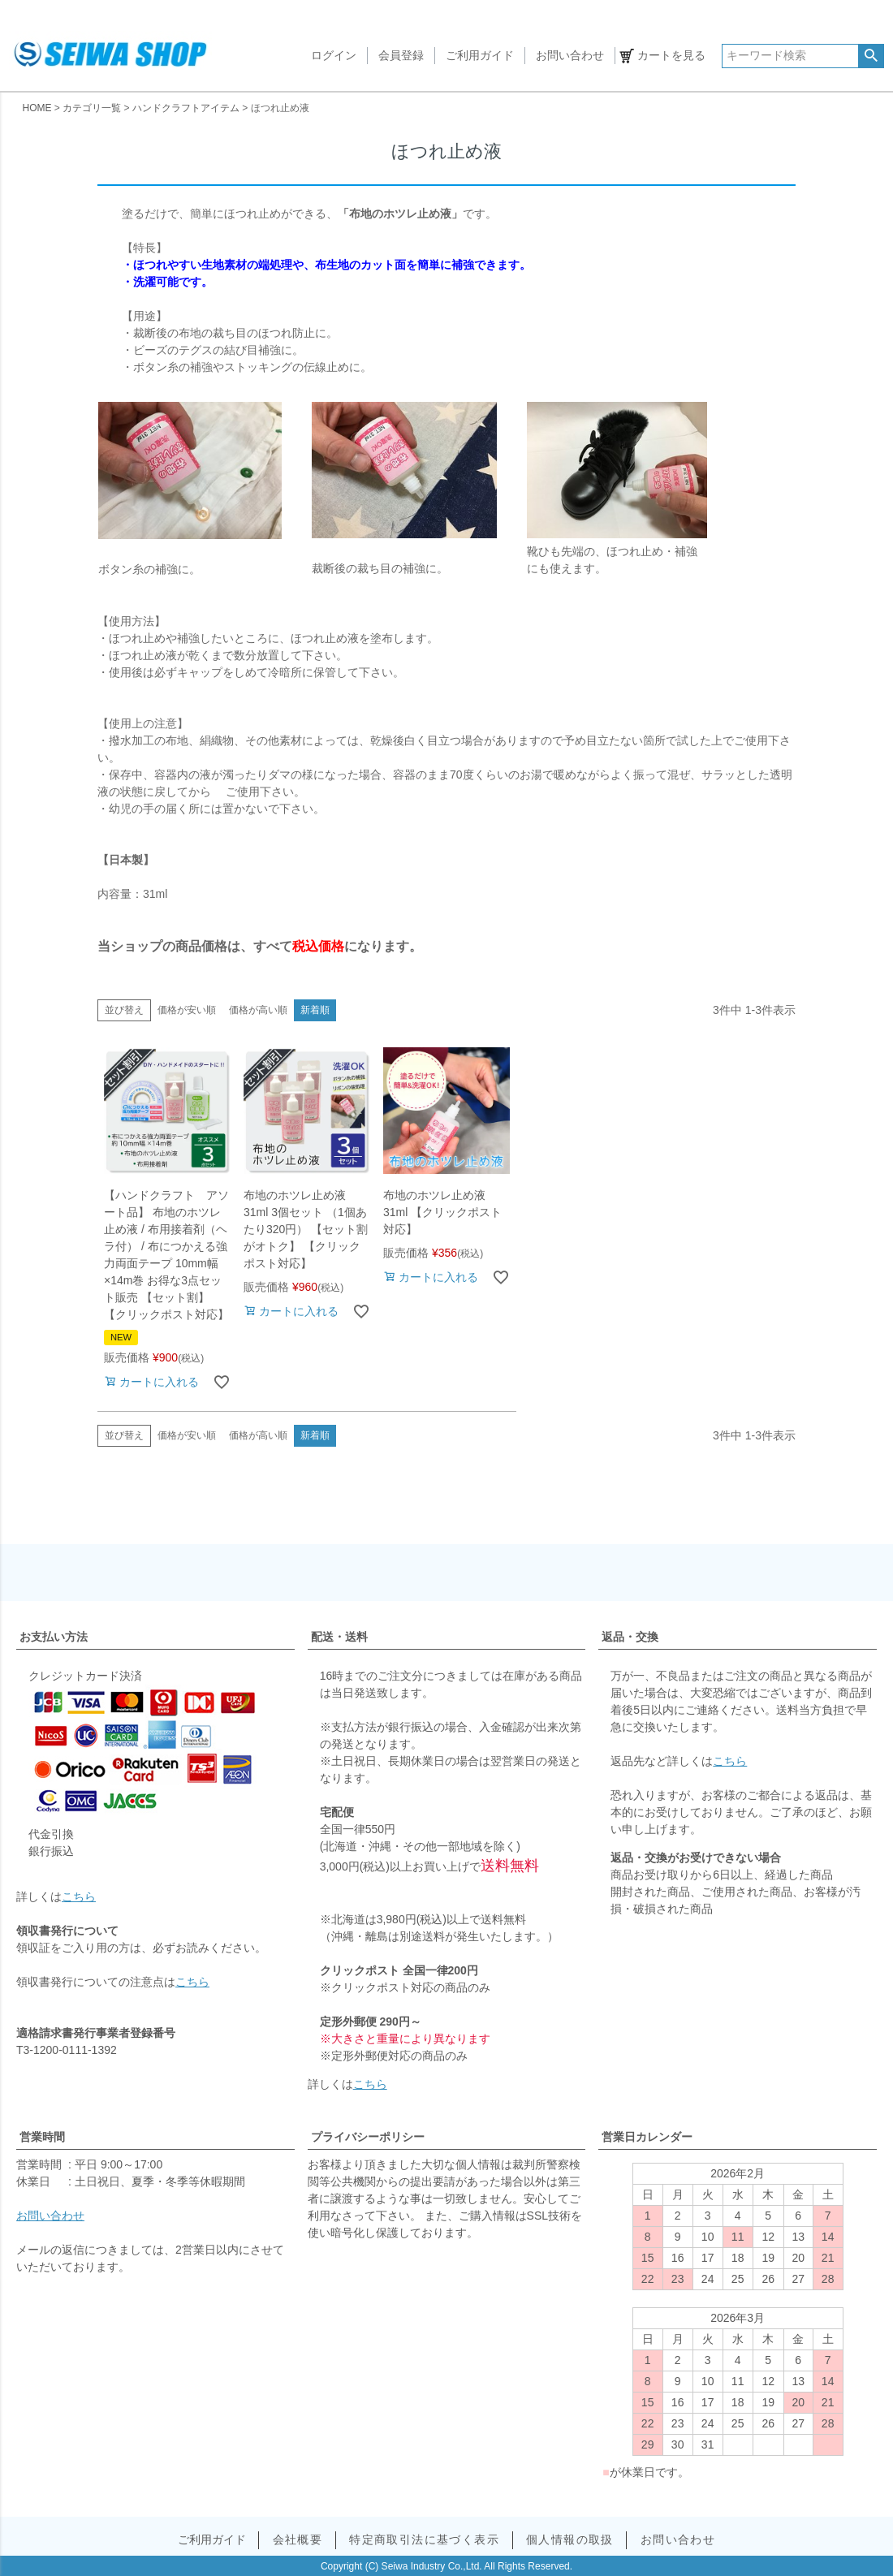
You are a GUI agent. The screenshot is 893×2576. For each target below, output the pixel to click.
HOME (37, 108)
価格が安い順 (186, 1010)
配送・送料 (339, 1636)
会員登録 (401, 55)
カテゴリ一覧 (92, 108)
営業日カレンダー (647, 2136)
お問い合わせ (570, 55)
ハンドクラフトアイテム (185, 108)
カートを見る (671, 55)
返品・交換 (630, 1636)
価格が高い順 (258, 1010)
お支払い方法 (53, 1636)
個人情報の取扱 (570, 2539)
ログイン (333, 55)
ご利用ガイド (480, 55)
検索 (870, 56)
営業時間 (42, 2136)
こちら (79, 1896)
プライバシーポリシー (368, 2136)
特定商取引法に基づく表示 (424, 2539)
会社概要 (298, 2539)
